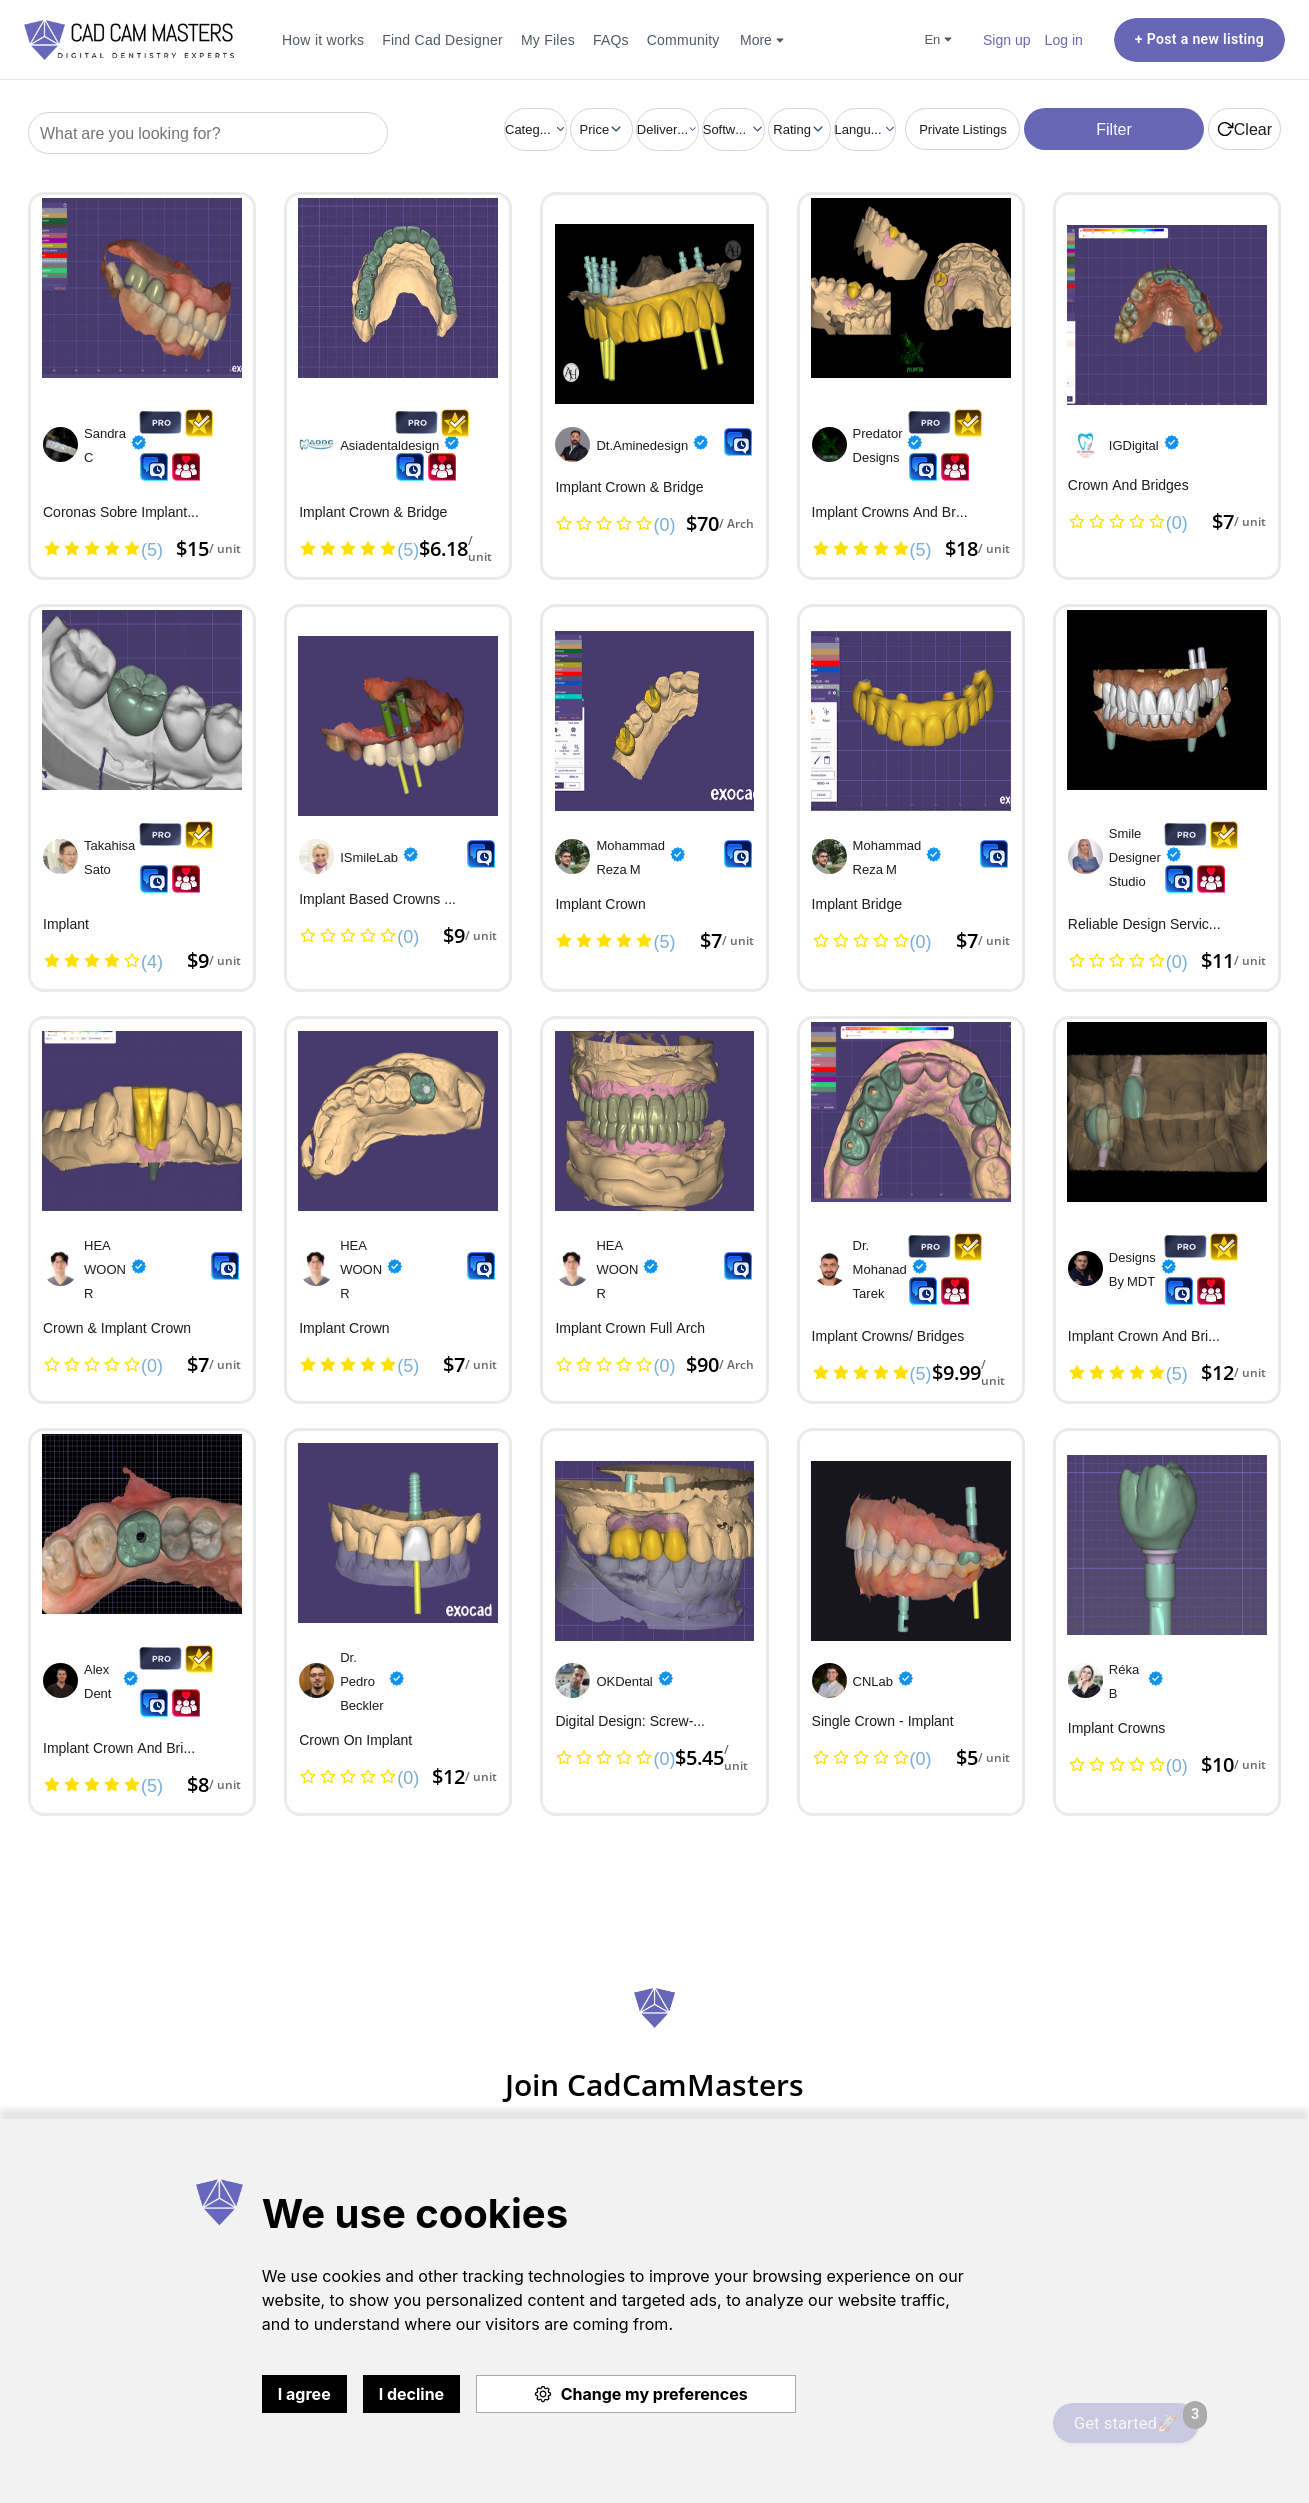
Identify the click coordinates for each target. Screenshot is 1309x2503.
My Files (548, 39)
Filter (1114, 129)
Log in (1064, 39)
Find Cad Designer (442, 39)
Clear (1244, 129)
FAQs (611, 39)
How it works (323, 39)
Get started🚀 (1136, 2418)
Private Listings (963, 129)
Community (683, 39)
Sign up (1007, 39)
